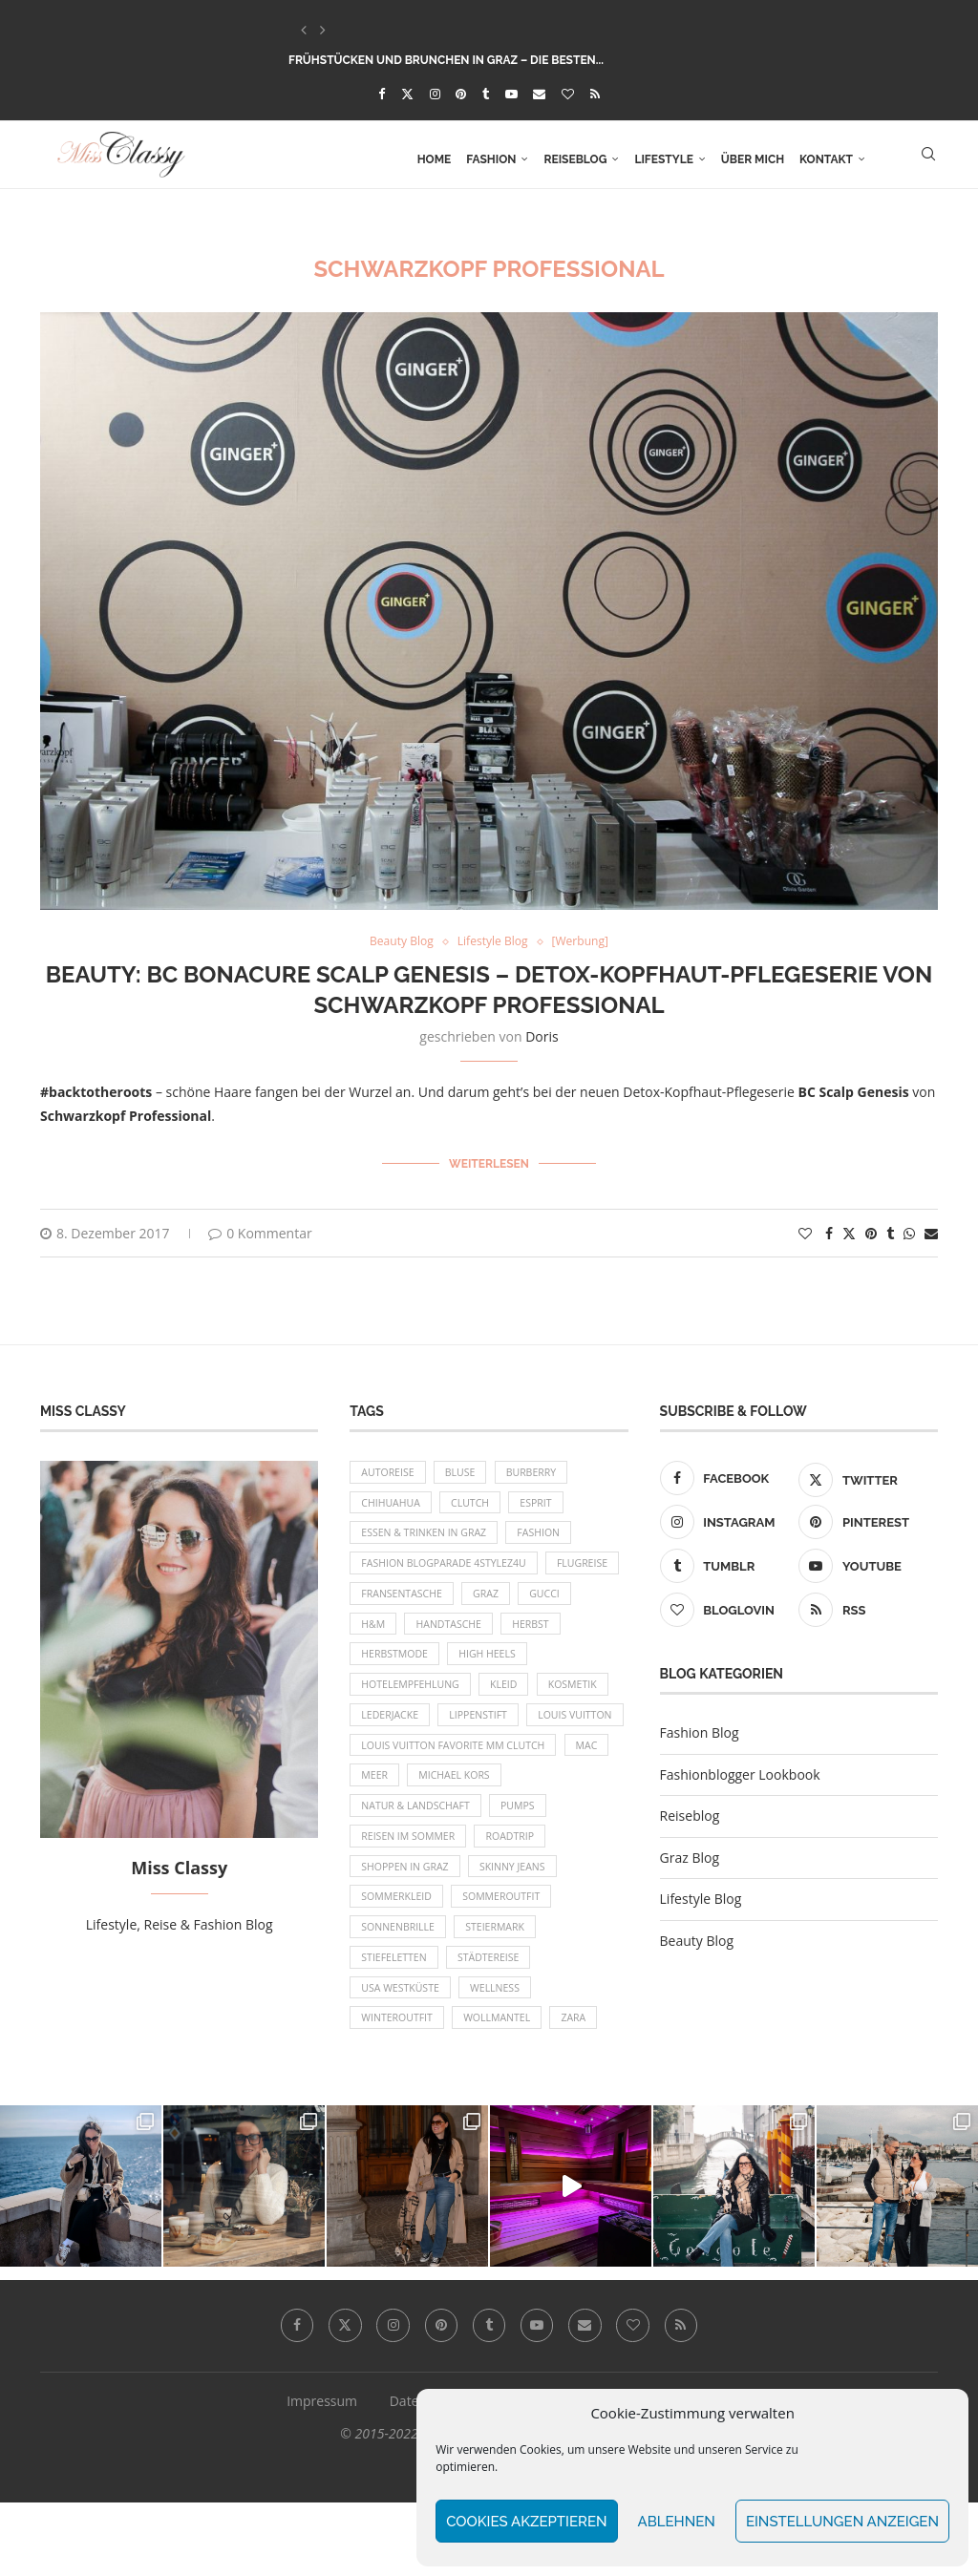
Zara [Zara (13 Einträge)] (586, 2090)
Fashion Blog (699, 1730)
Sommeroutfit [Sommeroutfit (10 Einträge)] (509, 1960)
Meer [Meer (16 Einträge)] (376, 1829)
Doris (542, 1037)
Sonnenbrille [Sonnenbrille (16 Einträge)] (400, 1992)
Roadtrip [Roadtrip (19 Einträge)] (518, 1895)
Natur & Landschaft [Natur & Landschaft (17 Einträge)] (419, 1862)
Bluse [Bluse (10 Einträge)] (466, 1470)
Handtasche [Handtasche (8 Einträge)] (519, 1633)
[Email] (539, 93)
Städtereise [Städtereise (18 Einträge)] (495, 2025)
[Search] (928, 159)
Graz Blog (689, 1854)
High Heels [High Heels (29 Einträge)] (566, 1666)
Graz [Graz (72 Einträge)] (578, 1601)
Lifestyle (663, 159)
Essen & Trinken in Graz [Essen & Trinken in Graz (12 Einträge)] (427, 1536)
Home (434, 159)
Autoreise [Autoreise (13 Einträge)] (389, 1470)
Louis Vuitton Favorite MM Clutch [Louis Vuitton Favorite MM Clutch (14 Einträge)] (458, 1796)
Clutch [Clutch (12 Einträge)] (477, 1503)
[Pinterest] (461, 93)
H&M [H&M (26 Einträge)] (439, 1633)
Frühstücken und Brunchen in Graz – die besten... (446, 60)
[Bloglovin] (568, 93)
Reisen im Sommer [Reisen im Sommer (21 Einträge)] (410, 1895)
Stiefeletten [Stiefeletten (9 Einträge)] (396, 2025)
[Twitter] (407, 93)
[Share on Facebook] (829, 1229)
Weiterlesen (489, 1163)
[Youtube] (511, 93)
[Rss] (595, 93)
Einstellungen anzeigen (842, 2521)
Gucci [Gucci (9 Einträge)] (377, 1633)
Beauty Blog (697, 1938)
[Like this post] (805, 1229)
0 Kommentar (260, 1229)
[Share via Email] (931, 1229)
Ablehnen (676, 2521)
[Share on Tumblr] (890, 1229)
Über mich (752, 159)
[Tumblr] (485, 93)
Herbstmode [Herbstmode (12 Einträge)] (468, 1666)
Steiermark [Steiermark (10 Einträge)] (503, 1992)
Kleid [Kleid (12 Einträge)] (512, 1699)
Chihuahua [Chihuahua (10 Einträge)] (392, 1503)
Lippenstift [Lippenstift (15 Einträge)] (485, 1731)
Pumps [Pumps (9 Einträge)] (525, 1862)
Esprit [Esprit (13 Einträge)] (546, 1503)
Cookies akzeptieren (526, 2521)
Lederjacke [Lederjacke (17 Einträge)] (391, 1731)
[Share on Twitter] (849, 1229)
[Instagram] (435, 93)
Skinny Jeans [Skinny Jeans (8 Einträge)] (520, 1927)
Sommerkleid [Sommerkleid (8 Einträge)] (399, 1960)
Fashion (491, 159)
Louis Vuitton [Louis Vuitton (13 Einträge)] (400, 1764)
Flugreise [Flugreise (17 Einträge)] (388, 1601)
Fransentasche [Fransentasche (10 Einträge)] (490, 1601)
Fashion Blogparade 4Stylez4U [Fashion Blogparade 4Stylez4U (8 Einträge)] (448, 1568)
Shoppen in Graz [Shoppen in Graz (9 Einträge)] (407, 1927)
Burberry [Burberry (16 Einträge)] (541, 1470)
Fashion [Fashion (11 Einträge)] (548, 1536)
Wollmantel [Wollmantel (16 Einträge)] (505, 2090)
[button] (303, 29)
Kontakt (826, 159)
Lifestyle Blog (701, 1896)
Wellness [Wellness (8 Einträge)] (502, 2058)
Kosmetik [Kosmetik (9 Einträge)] (584, 1699)
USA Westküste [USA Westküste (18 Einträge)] (402, 2058)
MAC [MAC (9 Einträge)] (598, 1796)
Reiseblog (574, 159)
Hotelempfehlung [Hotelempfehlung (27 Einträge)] (413, 1699)
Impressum (322, 2474)
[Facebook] (381, 93)
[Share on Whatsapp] (909, 1229)
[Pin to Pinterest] (871, 1229)
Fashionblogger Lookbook (740, 1771)
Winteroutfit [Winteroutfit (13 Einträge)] (399, 2090)
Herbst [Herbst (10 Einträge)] (381, 1666)
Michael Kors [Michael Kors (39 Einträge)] (460, 1829)
